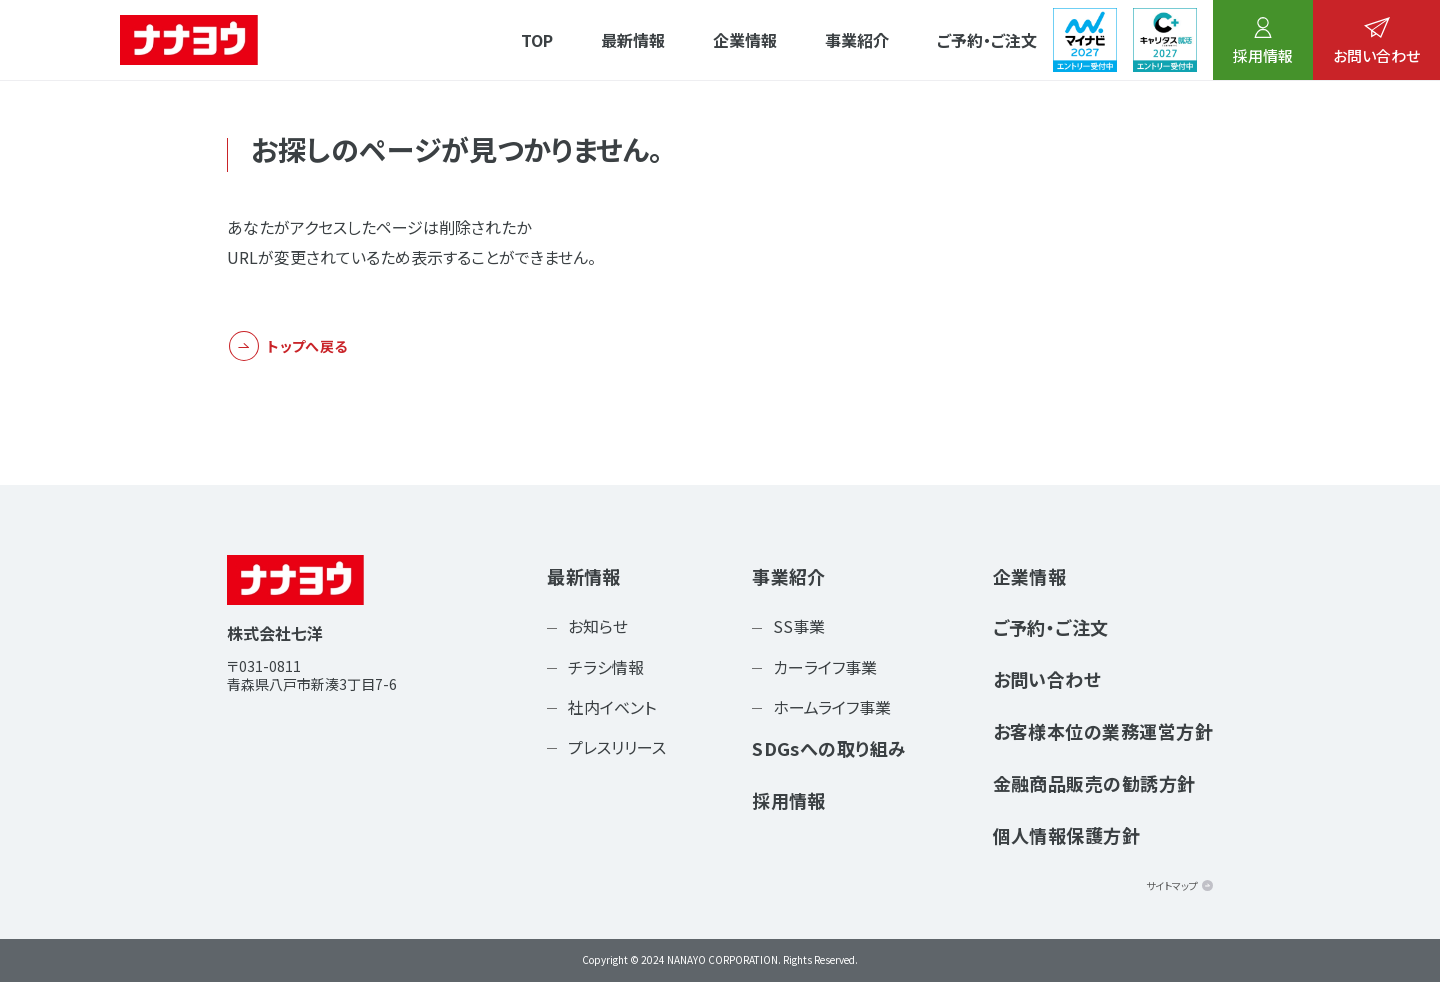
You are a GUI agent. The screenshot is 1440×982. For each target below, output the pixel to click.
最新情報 (633, 40)
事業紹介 (857, 40)
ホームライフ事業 (832, 707)
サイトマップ (1172, 885)
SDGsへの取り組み (829, 748)
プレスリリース (617, 747)
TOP (537, 40)
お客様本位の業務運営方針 (1103, 731)
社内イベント (612, 707)
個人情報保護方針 (1067, 835)
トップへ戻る (307, 346)
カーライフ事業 (825, 667)
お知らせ (598, 626)
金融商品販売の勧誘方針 (1094, 783)
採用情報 (1263, 41)
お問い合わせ (1376, 41)
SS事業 (799, 626)
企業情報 (745, 40)
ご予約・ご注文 (987, 40)
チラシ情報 (606, 667)
